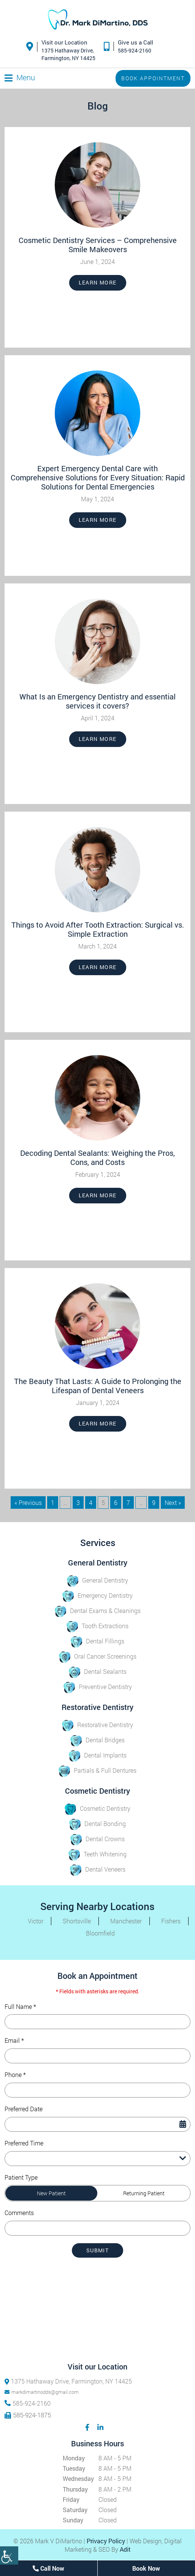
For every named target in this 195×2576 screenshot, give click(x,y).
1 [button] (52, 1503)
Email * (14, 2040)
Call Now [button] (48, 2568)
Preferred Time (24, 2143)
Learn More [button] (98, 282)
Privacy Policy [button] (106, 2541)
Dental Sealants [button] (98, 1671)
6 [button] (115, 1503)
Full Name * (20, 2006)
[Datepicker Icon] (182, 2124)
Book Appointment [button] (153, 78)
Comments (19, 2213)
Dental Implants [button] (98, 1755)
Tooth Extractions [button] (97, 1626)
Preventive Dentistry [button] (97, 1687)
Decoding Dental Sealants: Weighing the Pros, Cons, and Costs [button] (97, 1157)
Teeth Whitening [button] (97, 1854)
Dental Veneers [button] (97, 1869)
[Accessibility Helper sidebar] (9, 2555)
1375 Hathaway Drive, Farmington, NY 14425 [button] (68, 2381)
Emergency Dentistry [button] (97, 1595)
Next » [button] (173, 1503)
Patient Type (21, 2177)
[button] (97, 20)
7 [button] (128, 1503)
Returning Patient (144, 2193)
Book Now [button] (146, 2568)
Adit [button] (125, 2549)
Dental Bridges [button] (97, 1740)
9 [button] (153, 1503)
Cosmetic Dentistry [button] (97, 1808)
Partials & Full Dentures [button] (97, 1770)
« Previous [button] (28, 1503)
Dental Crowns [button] (97, 1839)
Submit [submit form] (97, 2250)
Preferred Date (24, 2109)
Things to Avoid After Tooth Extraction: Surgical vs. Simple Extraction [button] (97, 929)
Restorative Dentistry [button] (97, 1725)
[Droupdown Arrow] (182, 2158)
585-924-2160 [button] (134, 50)
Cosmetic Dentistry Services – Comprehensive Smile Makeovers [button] (98, 244)
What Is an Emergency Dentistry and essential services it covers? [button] (97, 701)
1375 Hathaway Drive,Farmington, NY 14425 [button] (68, 54)
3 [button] (78, 1503)
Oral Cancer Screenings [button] (97, 1656)
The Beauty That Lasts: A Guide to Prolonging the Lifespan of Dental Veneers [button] (97, 1385)
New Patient (51, 2193)
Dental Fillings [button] (97, 1641)
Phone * (15, 2075)
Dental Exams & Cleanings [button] (98, 1611)
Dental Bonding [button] (97, 1824)
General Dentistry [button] (97, 1580)
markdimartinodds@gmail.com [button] (42, 2392)
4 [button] (90, 1503)
